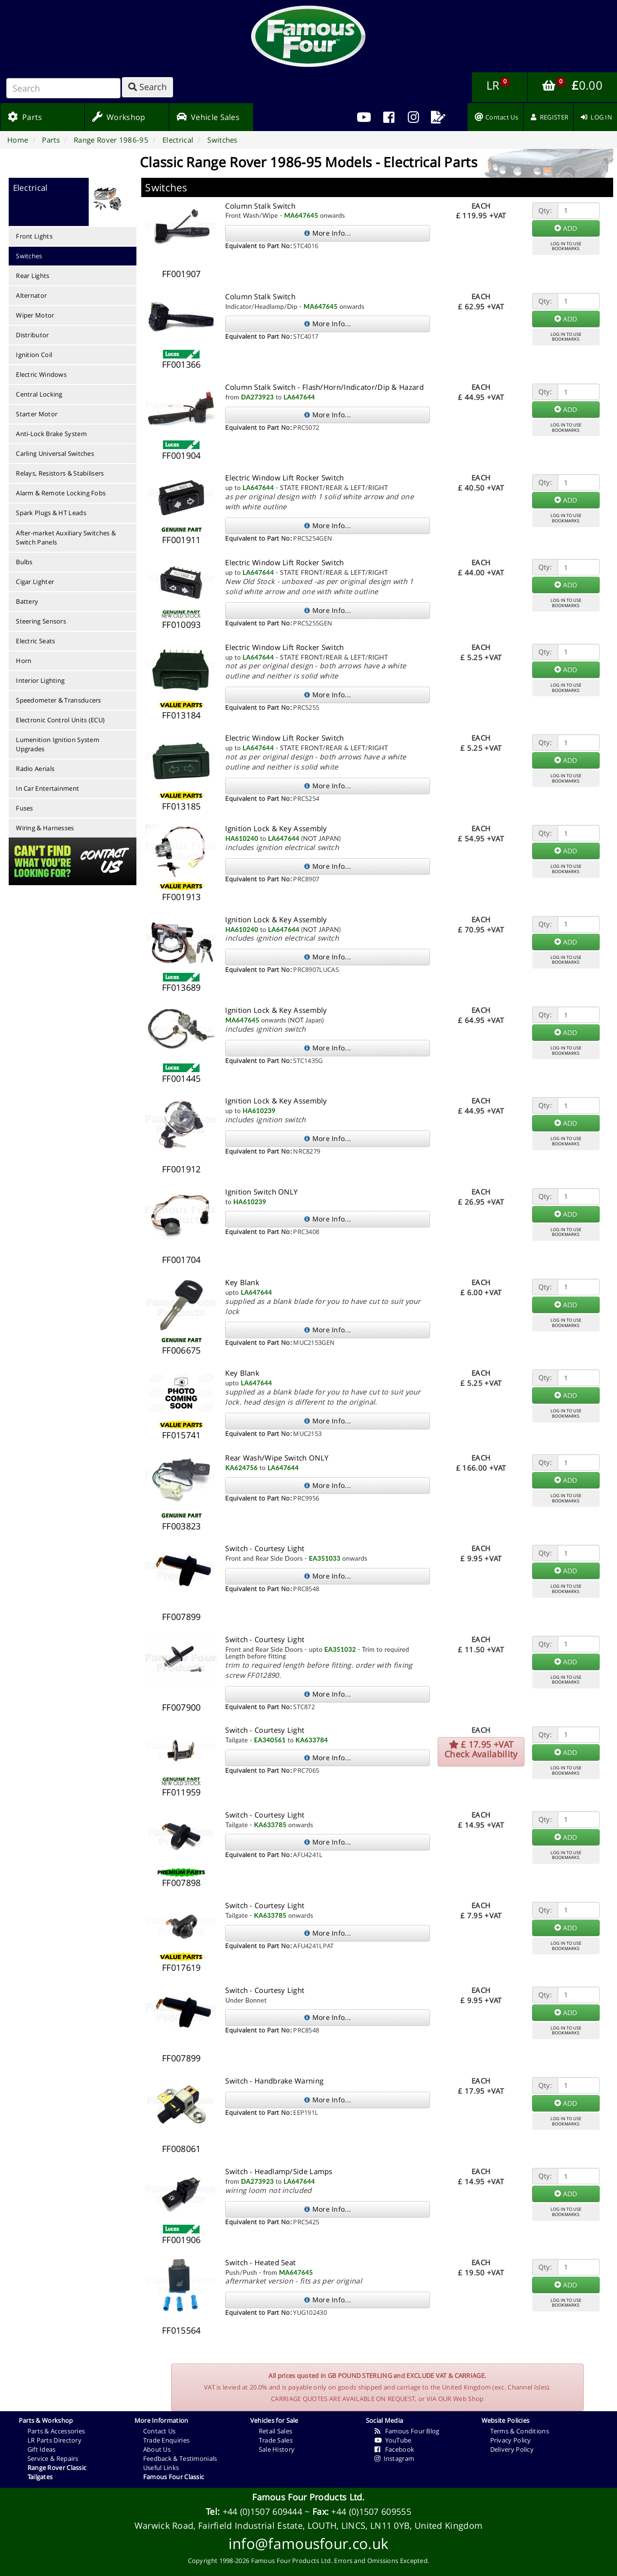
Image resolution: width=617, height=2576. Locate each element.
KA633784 (311, 1740)
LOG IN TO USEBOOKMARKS (565, 246)
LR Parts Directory (54, 2440)
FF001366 (181, 364)
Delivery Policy (512, 2449)
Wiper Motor (35, 315)
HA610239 (258, 1111)
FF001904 (181, 455)
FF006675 (181, 1350)
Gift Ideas (41, 2449)
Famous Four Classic (173, 2476)
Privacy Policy (510, 2440)
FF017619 (181, 1967)
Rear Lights (32, 275)
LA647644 (299, 397)
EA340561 (270, 1740)
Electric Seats (35, 641)
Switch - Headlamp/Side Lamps (278, 2171)
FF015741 (181, 1435)
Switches (29, 256)
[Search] (63, 88)
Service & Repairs (53, 2458)
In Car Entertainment (47, 788)
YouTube (393, 2440)
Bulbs (24, 562)
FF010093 (181, 624)
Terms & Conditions (519, 2431)
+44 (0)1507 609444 (262, 2511)
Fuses (24, 808)
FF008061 (181, 2148)
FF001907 (181, 273)
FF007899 (181, 1616)
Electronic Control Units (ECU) (60, 720)
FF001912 (181, 1169)
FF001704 (181, 1259)
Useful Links (161, 2467)
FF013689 (181, 987)
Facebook (395, 2449)
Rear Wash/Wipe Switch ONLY (276, 1457)
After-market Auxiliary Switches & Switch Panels (66, 537)
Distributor (32, 335)
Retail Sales (276, 2431)
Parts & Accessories (56, 2431)
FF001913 (181, 897)
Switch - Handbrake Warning (274, 2080)
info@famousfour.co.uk (308, 2543)
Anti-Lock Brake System (51, 433)
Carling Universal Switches (55, 453)
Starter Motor (36, 414)
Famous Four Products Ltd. (308, 2497)
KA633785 (270, 1825)
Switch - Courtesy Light (264, 1548)
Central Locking (39, 394)
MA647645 (301, 215)
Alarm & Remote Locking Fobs (61, 493)
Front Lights (34, 236)
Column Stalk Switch (260, 206)
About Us (157, 2449)
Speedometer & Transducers (58, 700)
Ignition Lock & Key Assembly (276, 828)
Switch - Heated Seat (260, 2262)
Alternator (31, 295)
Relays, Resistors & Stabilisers (60, 473)
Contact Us (159, 2431)
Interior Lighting (40, 680)
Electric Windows (41, 374)
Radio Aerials (35, 768)
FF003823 (181, 1526)
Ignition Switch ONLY (261, 1191)
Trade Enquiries (166, 2440)
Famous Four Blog (407, 2431)
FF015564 (181, 2330)
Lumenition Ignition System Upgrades (57, 744)
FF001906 (181, 2239)
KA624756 (241, 1468)
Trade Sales (276, 2440)
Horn (23, 660)
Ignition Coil (34, 354)
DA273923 (257, 397)
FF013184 (181, 715)
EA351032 (340, 1649)
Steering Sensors (41, 621)
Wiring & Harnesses (45, 827)
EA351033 (325, 1558)
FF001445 (181, 1078)
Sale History (277, 2449)
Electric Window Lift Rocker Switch (284, 477)
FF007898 (181, 1882)
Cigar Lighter (35, 581)
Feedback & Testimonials (180, 2458)
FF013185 (181, 806)
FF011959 (181, 1792)
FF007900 (181, 1707)
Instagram (395, 2458)
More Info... (327, 233)
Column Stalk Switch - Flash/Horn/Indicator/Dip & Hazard (324, 387)
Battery (27, 601)
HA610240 (241, 838)
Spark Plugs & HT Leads (51, 512)
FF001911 (181, 539)
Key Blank (242, 1282)
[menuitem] (388, 117)
